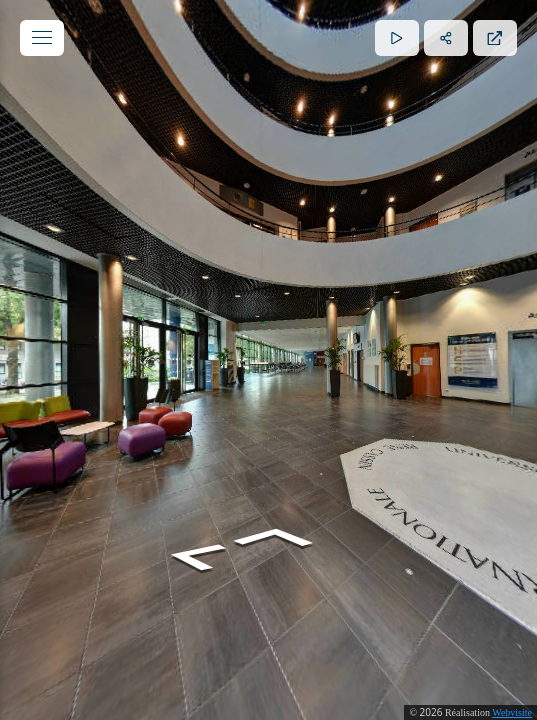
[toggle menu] (42, 38)
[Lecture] (397, 38)
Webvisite (512, 712)
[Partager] (446, 38)
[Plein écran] (495, 38)
